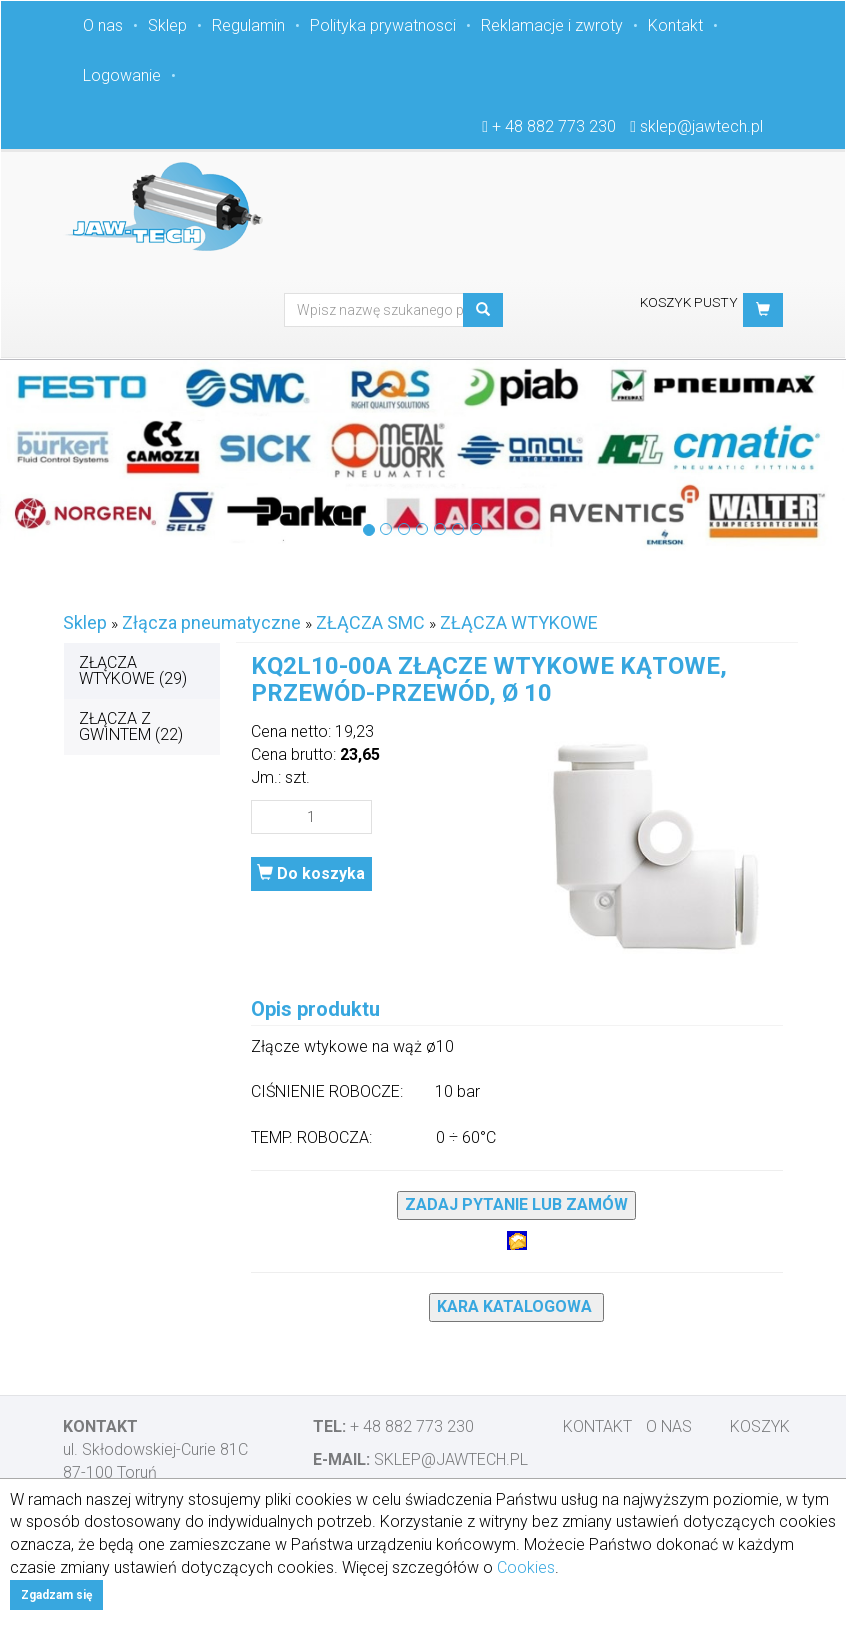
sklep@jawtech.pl (701, 126)
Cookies (526, 1567)
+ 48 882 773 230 (554, 126)
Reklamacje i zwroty (552, 25)
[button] (763, 310)
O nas (103, 25)
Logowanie (122, 75)
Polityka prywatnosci (383, 25)
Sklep (167, 25)
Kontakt (675, 25)
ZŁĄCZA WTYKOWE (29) (133, 670)
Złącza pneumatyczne (211, 622)
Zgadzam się (56, 1595)
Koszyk (760, 1426)
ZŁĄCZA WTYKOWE (519, 622)
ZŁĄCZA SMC (370, 622)
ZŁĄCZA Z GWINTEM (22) (131, 726)
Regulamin (248, 25)
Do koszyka (311, 873)
